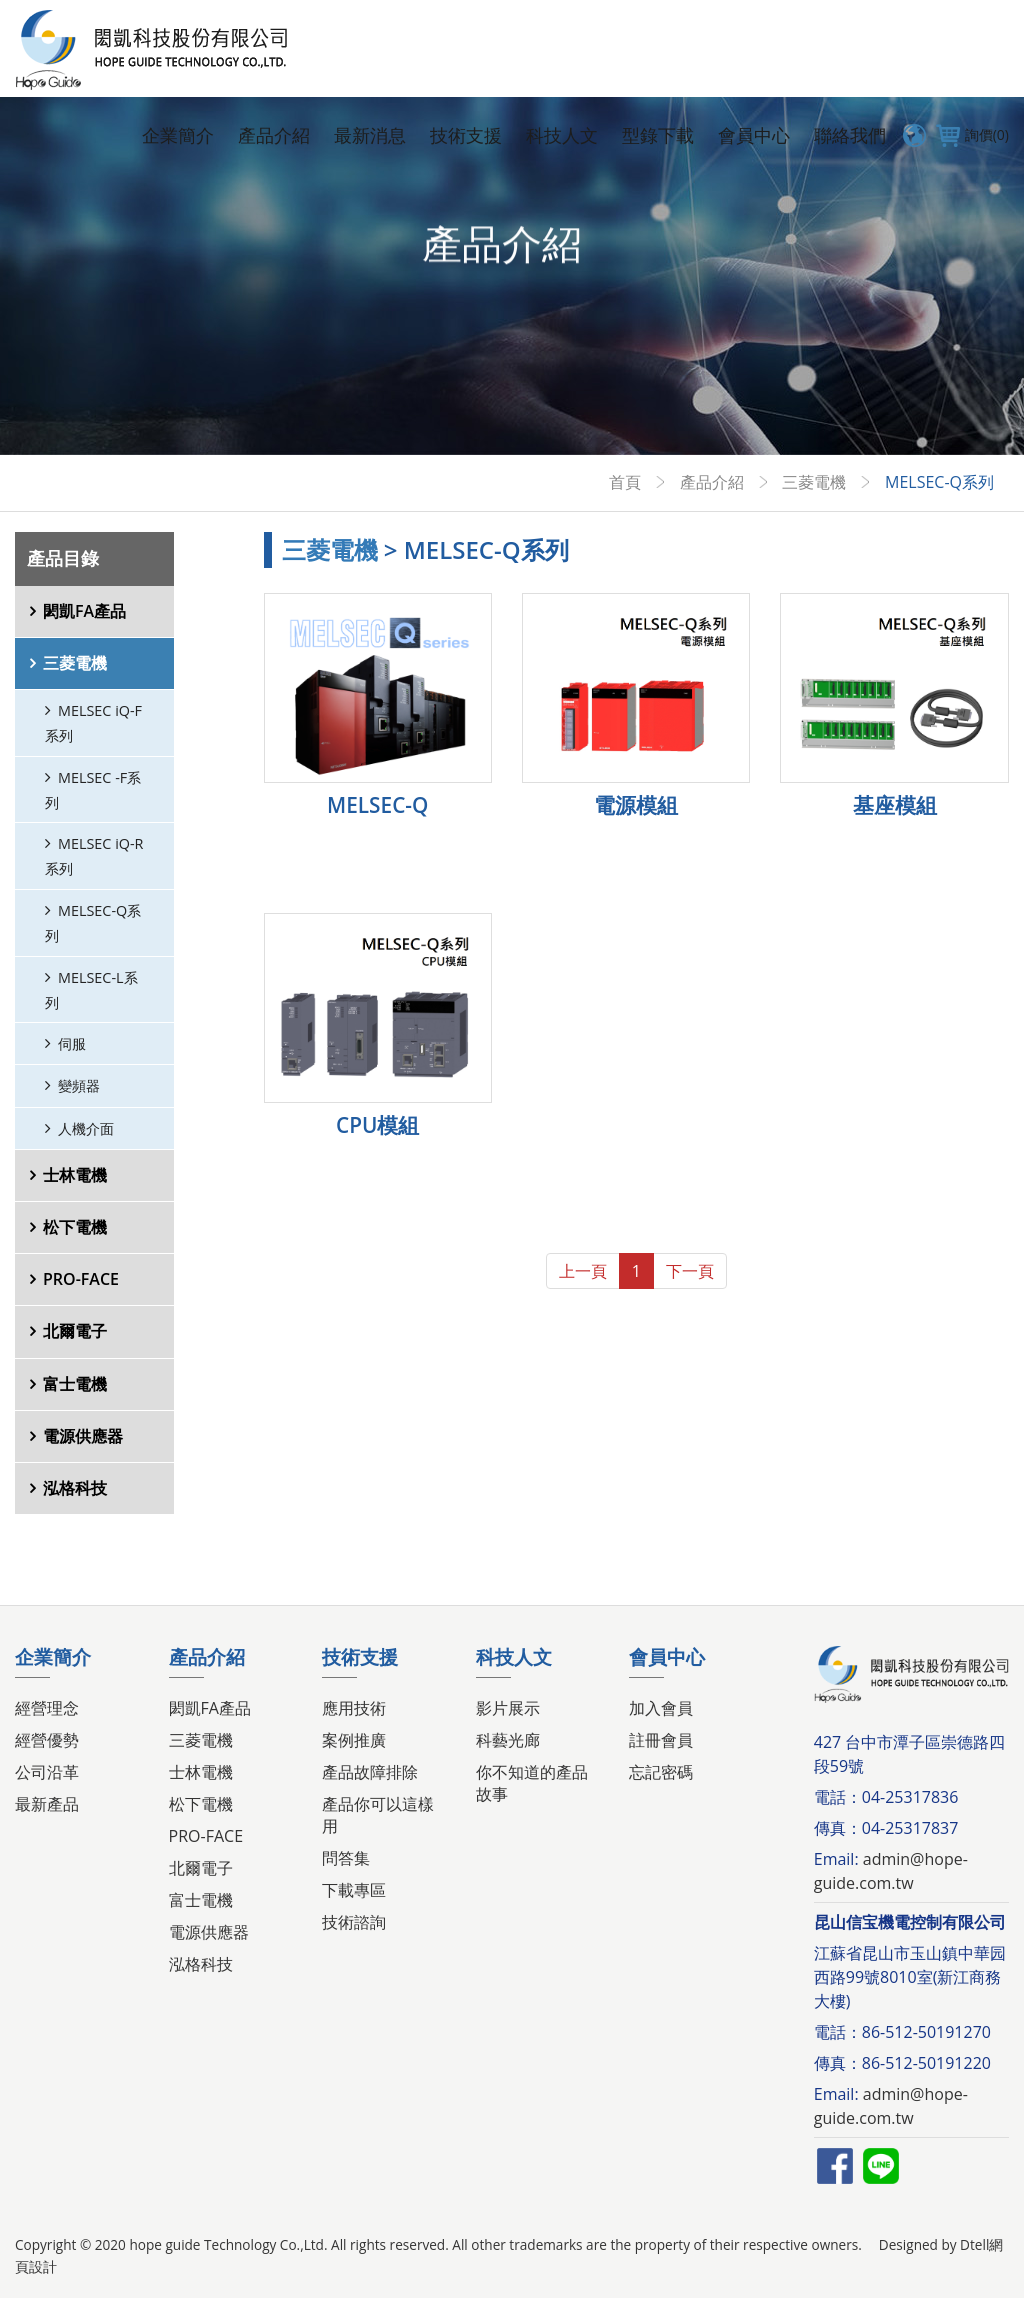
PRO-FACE (81, 1279)
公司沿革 (47, 1772)
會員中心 (754, 135)
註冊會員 (661, 1740)
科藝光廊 (508, 1740)
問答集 (346, 1858)
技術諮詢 (354, 1922)
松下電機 (75, 1227)
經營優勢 (47, 1740)
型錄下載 (658, 135)
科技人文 (562, 135)
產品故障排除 (370, 1772)
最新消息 (370, 135)
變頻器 (79, 1085)
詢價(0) (970, 135)
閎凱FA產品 (84, 611)
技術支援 (466, 135)
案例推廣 (354, 1740)
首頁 (625, 482)
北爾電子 (75, 1331)
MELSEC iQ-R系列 (94, 856)
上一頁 (583, 1271)
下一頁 (690, 1271)
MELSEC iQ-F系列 (93, 723)
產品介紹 (274, 135)
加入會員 (661, 1708)
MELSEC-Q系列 (93, 923)
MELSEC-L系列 (91, 990)
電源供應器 (83, 1436)
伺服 (72, 1043)
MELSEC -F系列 (93, 790)
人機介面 (86, 1128)
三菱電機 (814, 482)
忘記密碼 (661, 1772)
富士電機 (75, 1384)
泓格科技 (75, 1488)
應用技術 (354, 1708)
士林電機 (75, 1175)
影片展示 (508, 1708)
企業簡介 (178, 135)
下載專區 (354, 1890)
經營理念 (47, 1708)
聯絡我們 (850, 135)
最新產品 (47, 1804)
